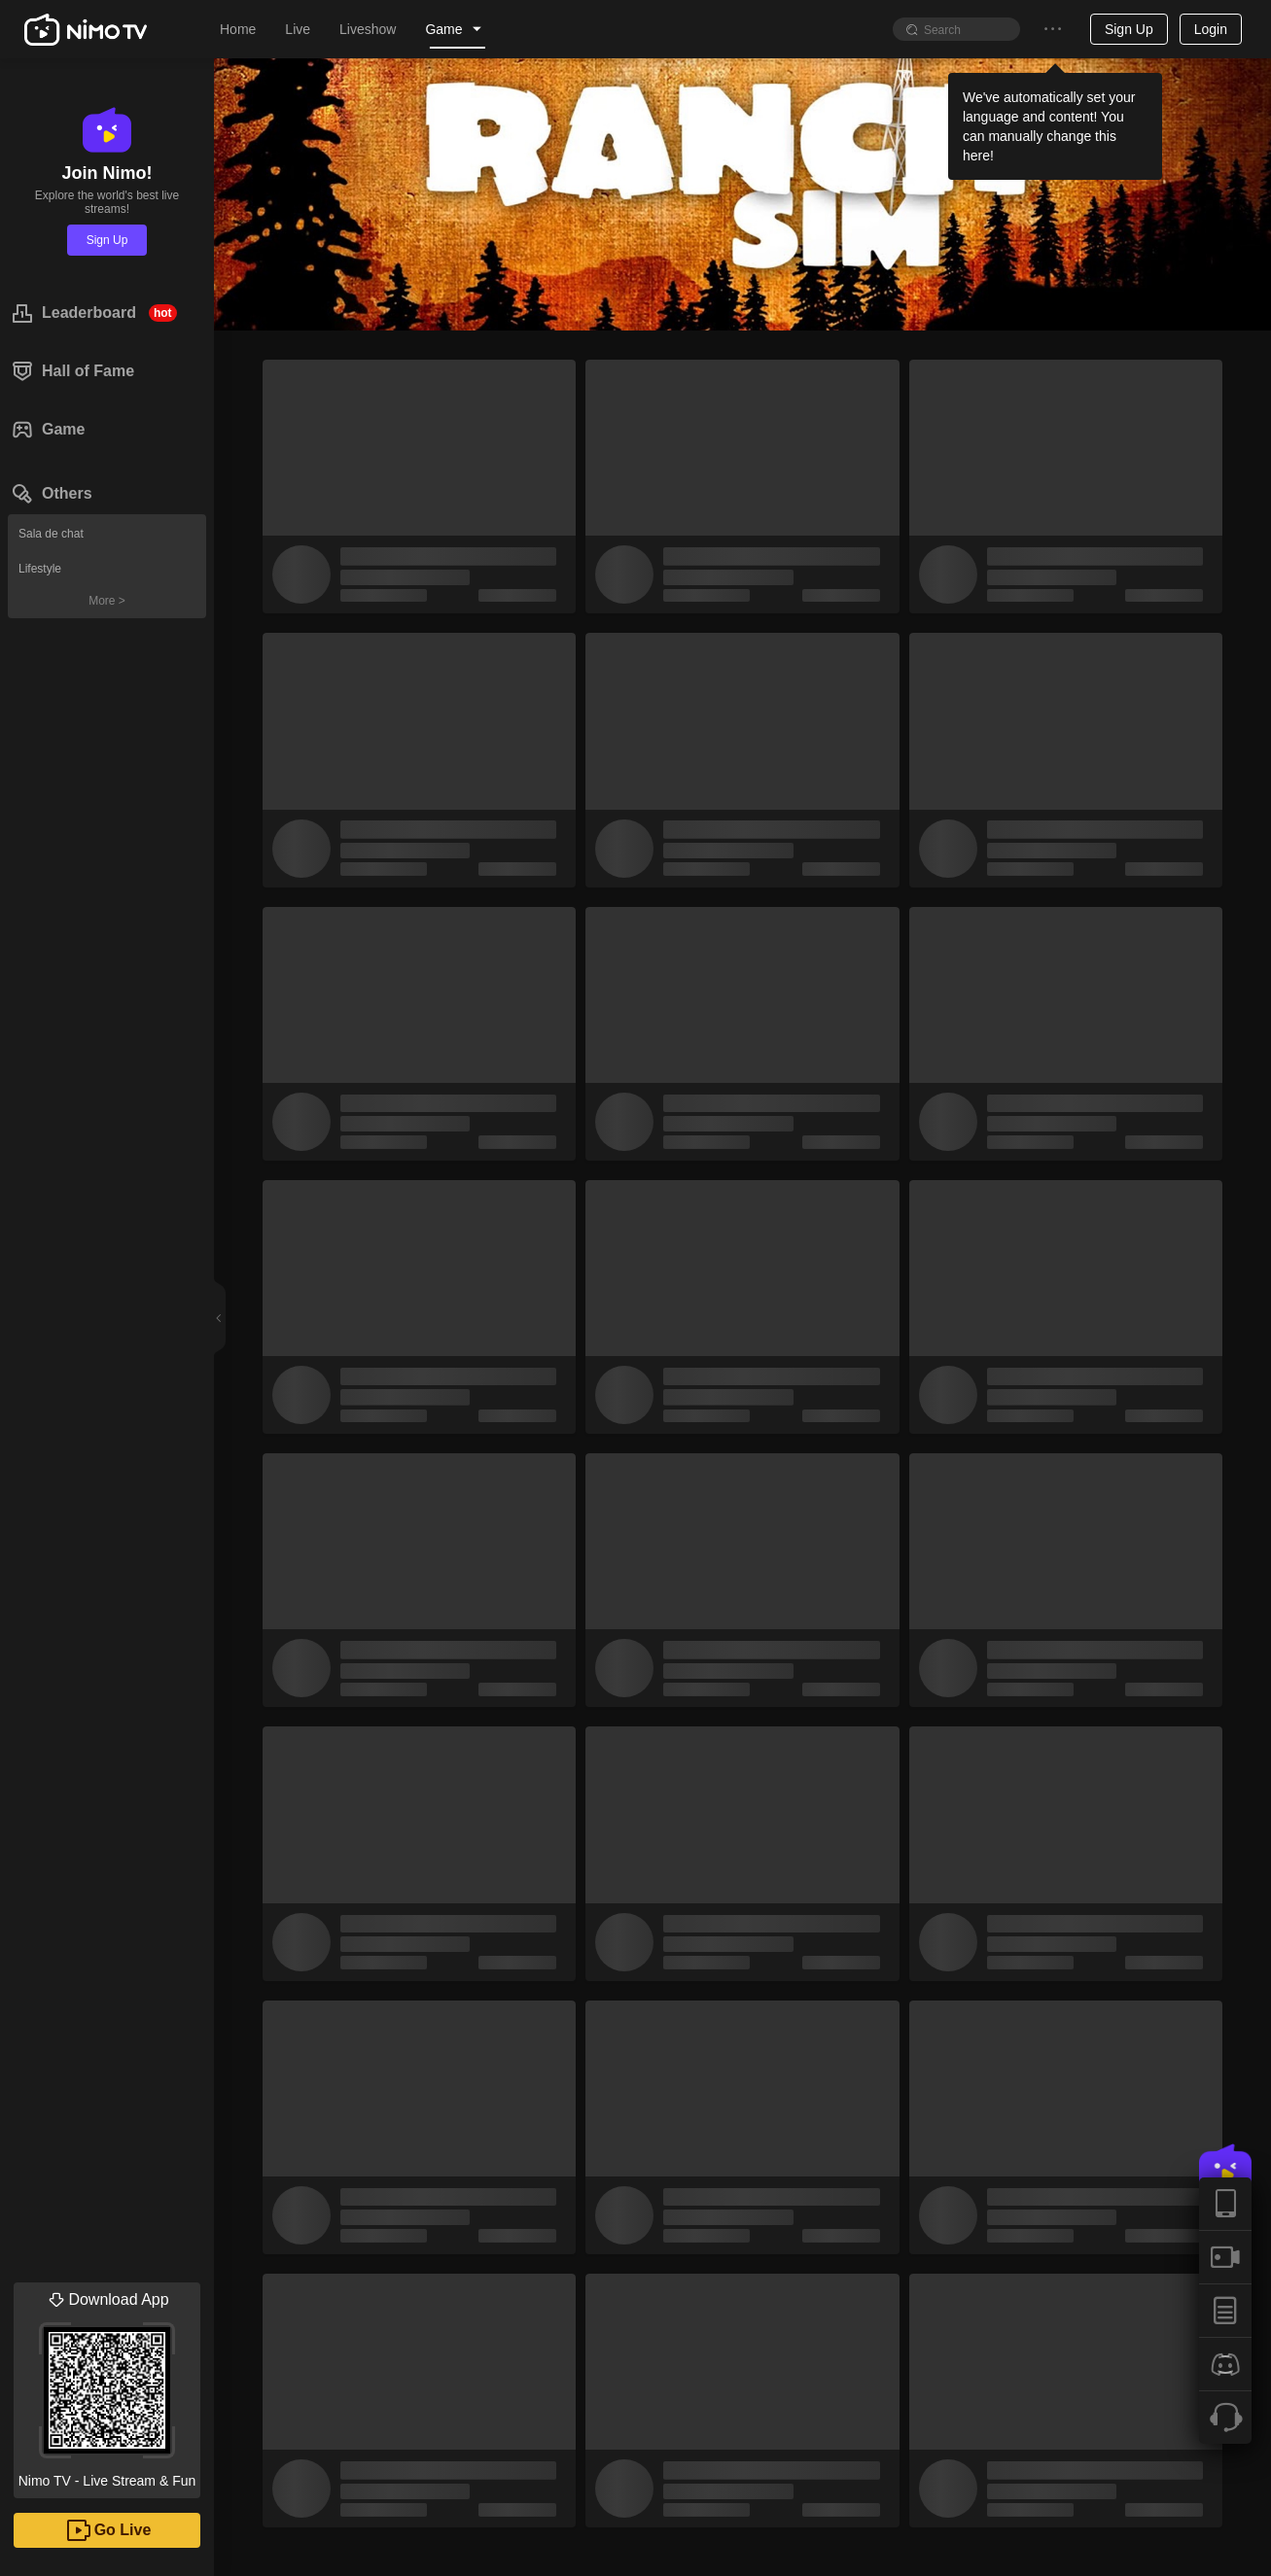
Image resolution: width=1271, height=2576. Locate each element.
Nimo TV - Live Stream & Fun (107, 2385)
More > (106, 601)
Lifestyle (39, 568)
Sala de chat (51, 533)
